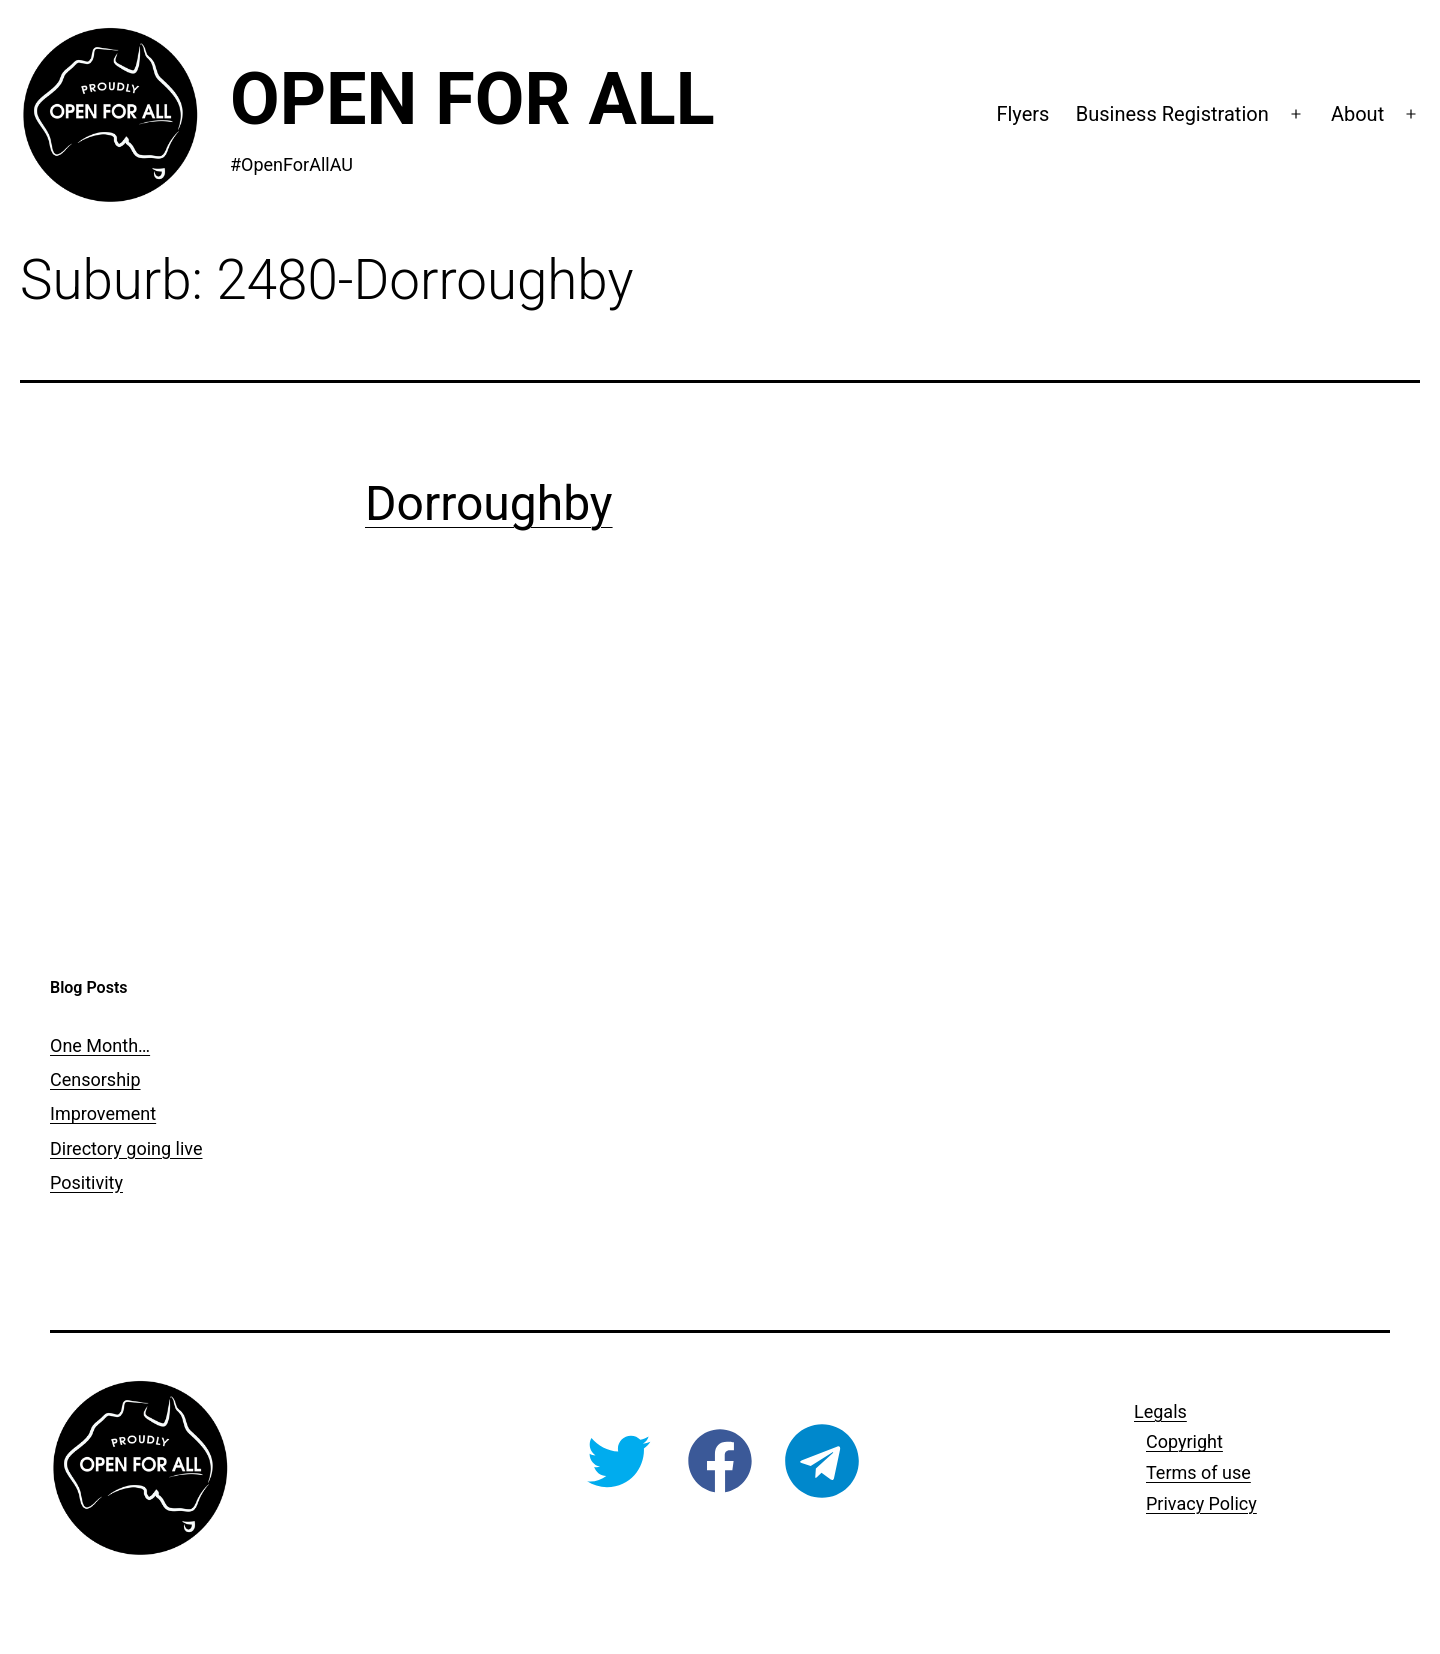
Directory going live (126, 1148)
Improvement (103, 1113)
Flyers (1022, 114)
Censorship (95, 1079)
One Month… (100, 1045)
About (1357, 114)
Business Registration (1172, 114)
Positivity (86, 1182)
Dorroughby (489, 503)
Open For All (472, 99)
